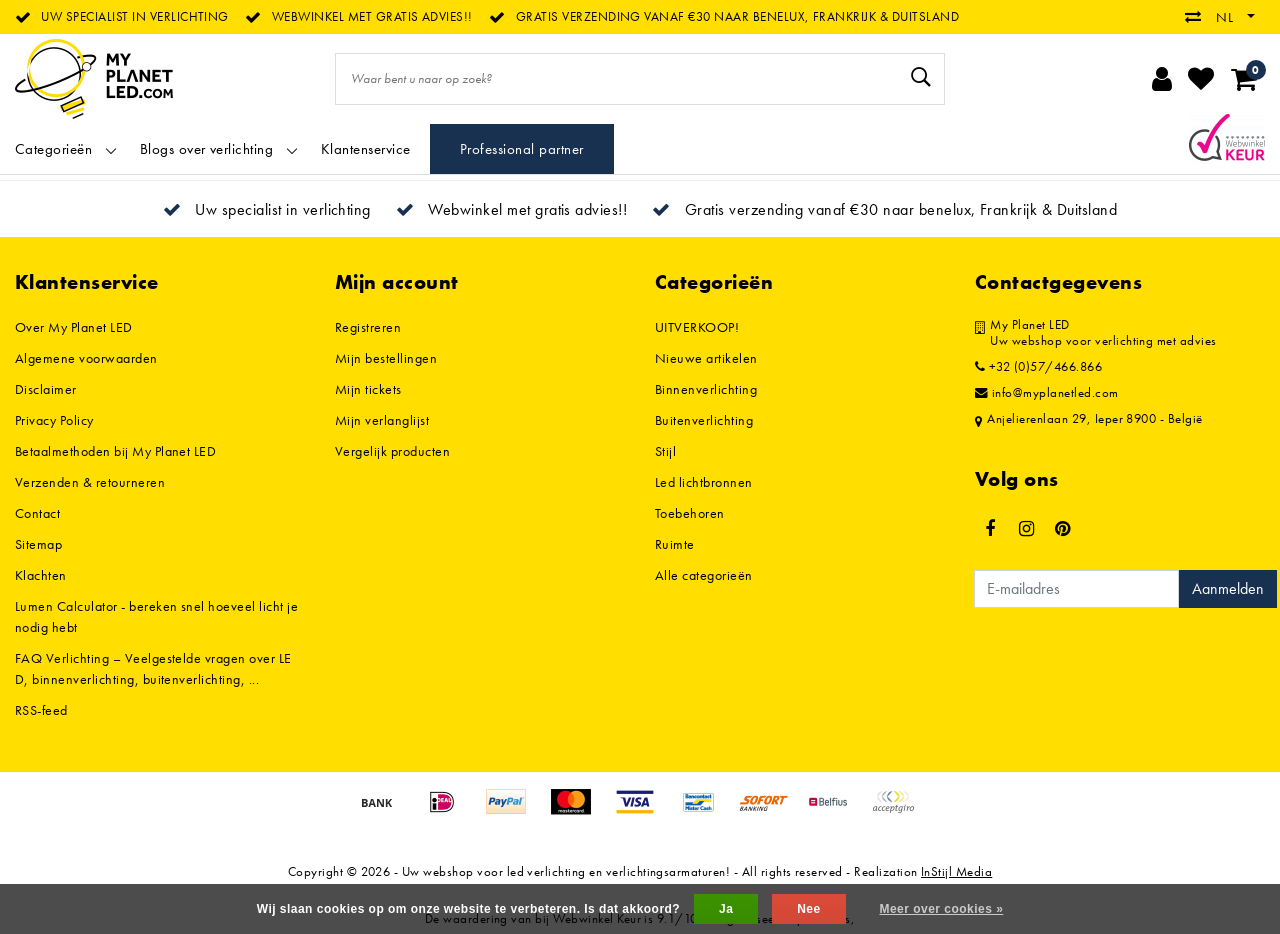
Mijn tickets (368, 389)
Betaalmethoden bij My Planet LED (115, 451)
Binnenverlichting (706, 389)
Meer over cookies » (941, 909)
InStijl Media (956, 871)
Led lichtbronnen (704, 482)
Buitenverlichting (704, 420)
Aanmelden (1228, 588)
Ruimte (675, 544)
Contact (37, 513)
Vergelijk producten (392, 451)
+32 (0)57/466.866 (1038, 367)
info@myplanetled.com (1047, 393)
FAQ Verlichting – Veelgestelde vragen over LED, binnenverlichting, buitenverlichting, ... (153, 668)
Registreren (368, 327)
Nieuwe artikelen (706, 358)
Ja (726, 909)
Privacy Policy (54, 420)
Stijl (665, 451)
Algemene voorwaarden (86, 358)
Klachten (41, 575)
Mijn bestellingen (386, 358)
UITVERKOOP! (697, 327)
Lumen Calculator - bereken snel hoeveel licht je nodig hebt (156, 616)
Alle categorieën (704, 575)
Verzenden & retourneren (90, 482)
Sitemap (38, 544)
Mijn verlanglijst (382, 420)
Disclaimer (46, 389)
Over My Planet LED (74, 327)
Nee (808, 909)
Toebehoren (690, 513)
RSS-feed (41, 710)
